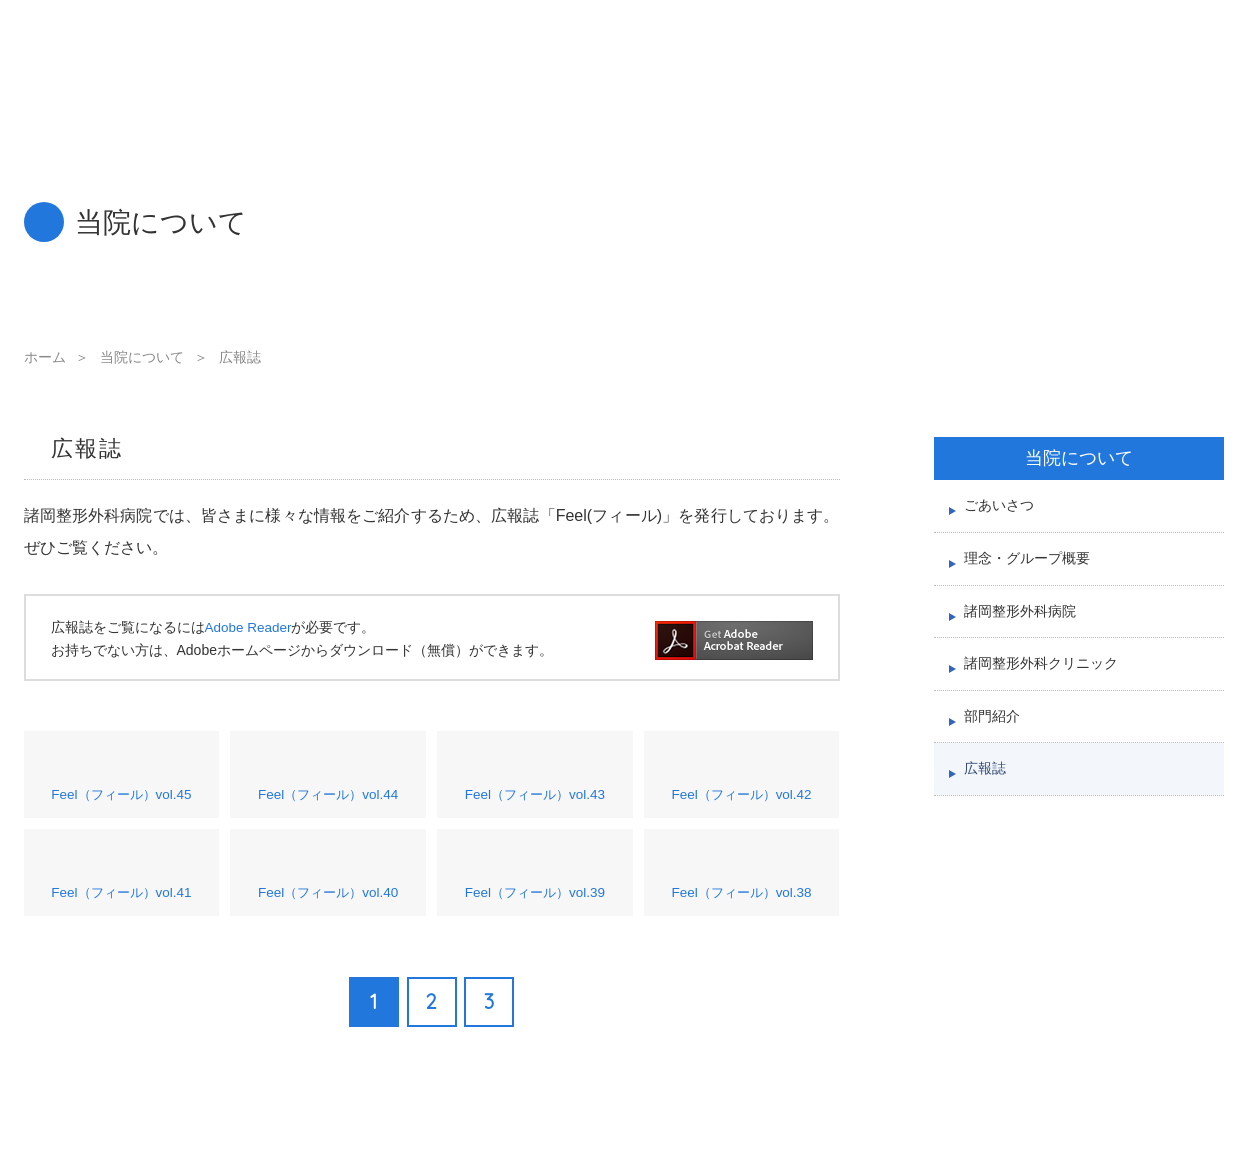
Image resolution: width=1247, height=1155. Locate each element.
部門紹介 (994, 746)
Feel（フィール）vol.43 (535, 786)
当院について (142, 357)
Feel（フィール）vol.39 (535, 898)
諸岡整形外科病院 (1024, 627)
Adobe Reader (250, 627)
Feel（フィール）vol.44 (328, 786)
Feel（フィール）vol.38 (741, 898)
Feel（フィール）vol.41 (121, 898)
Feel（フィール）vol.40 (328, 898)
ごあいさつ (1001, 508)
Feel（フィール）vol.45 (121, 786)
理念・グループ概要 (1031, 568)
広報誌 (986, 806)
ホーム (45, 357)
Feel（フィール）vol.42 (741, 786)
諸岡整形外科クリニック (1046, 687)
